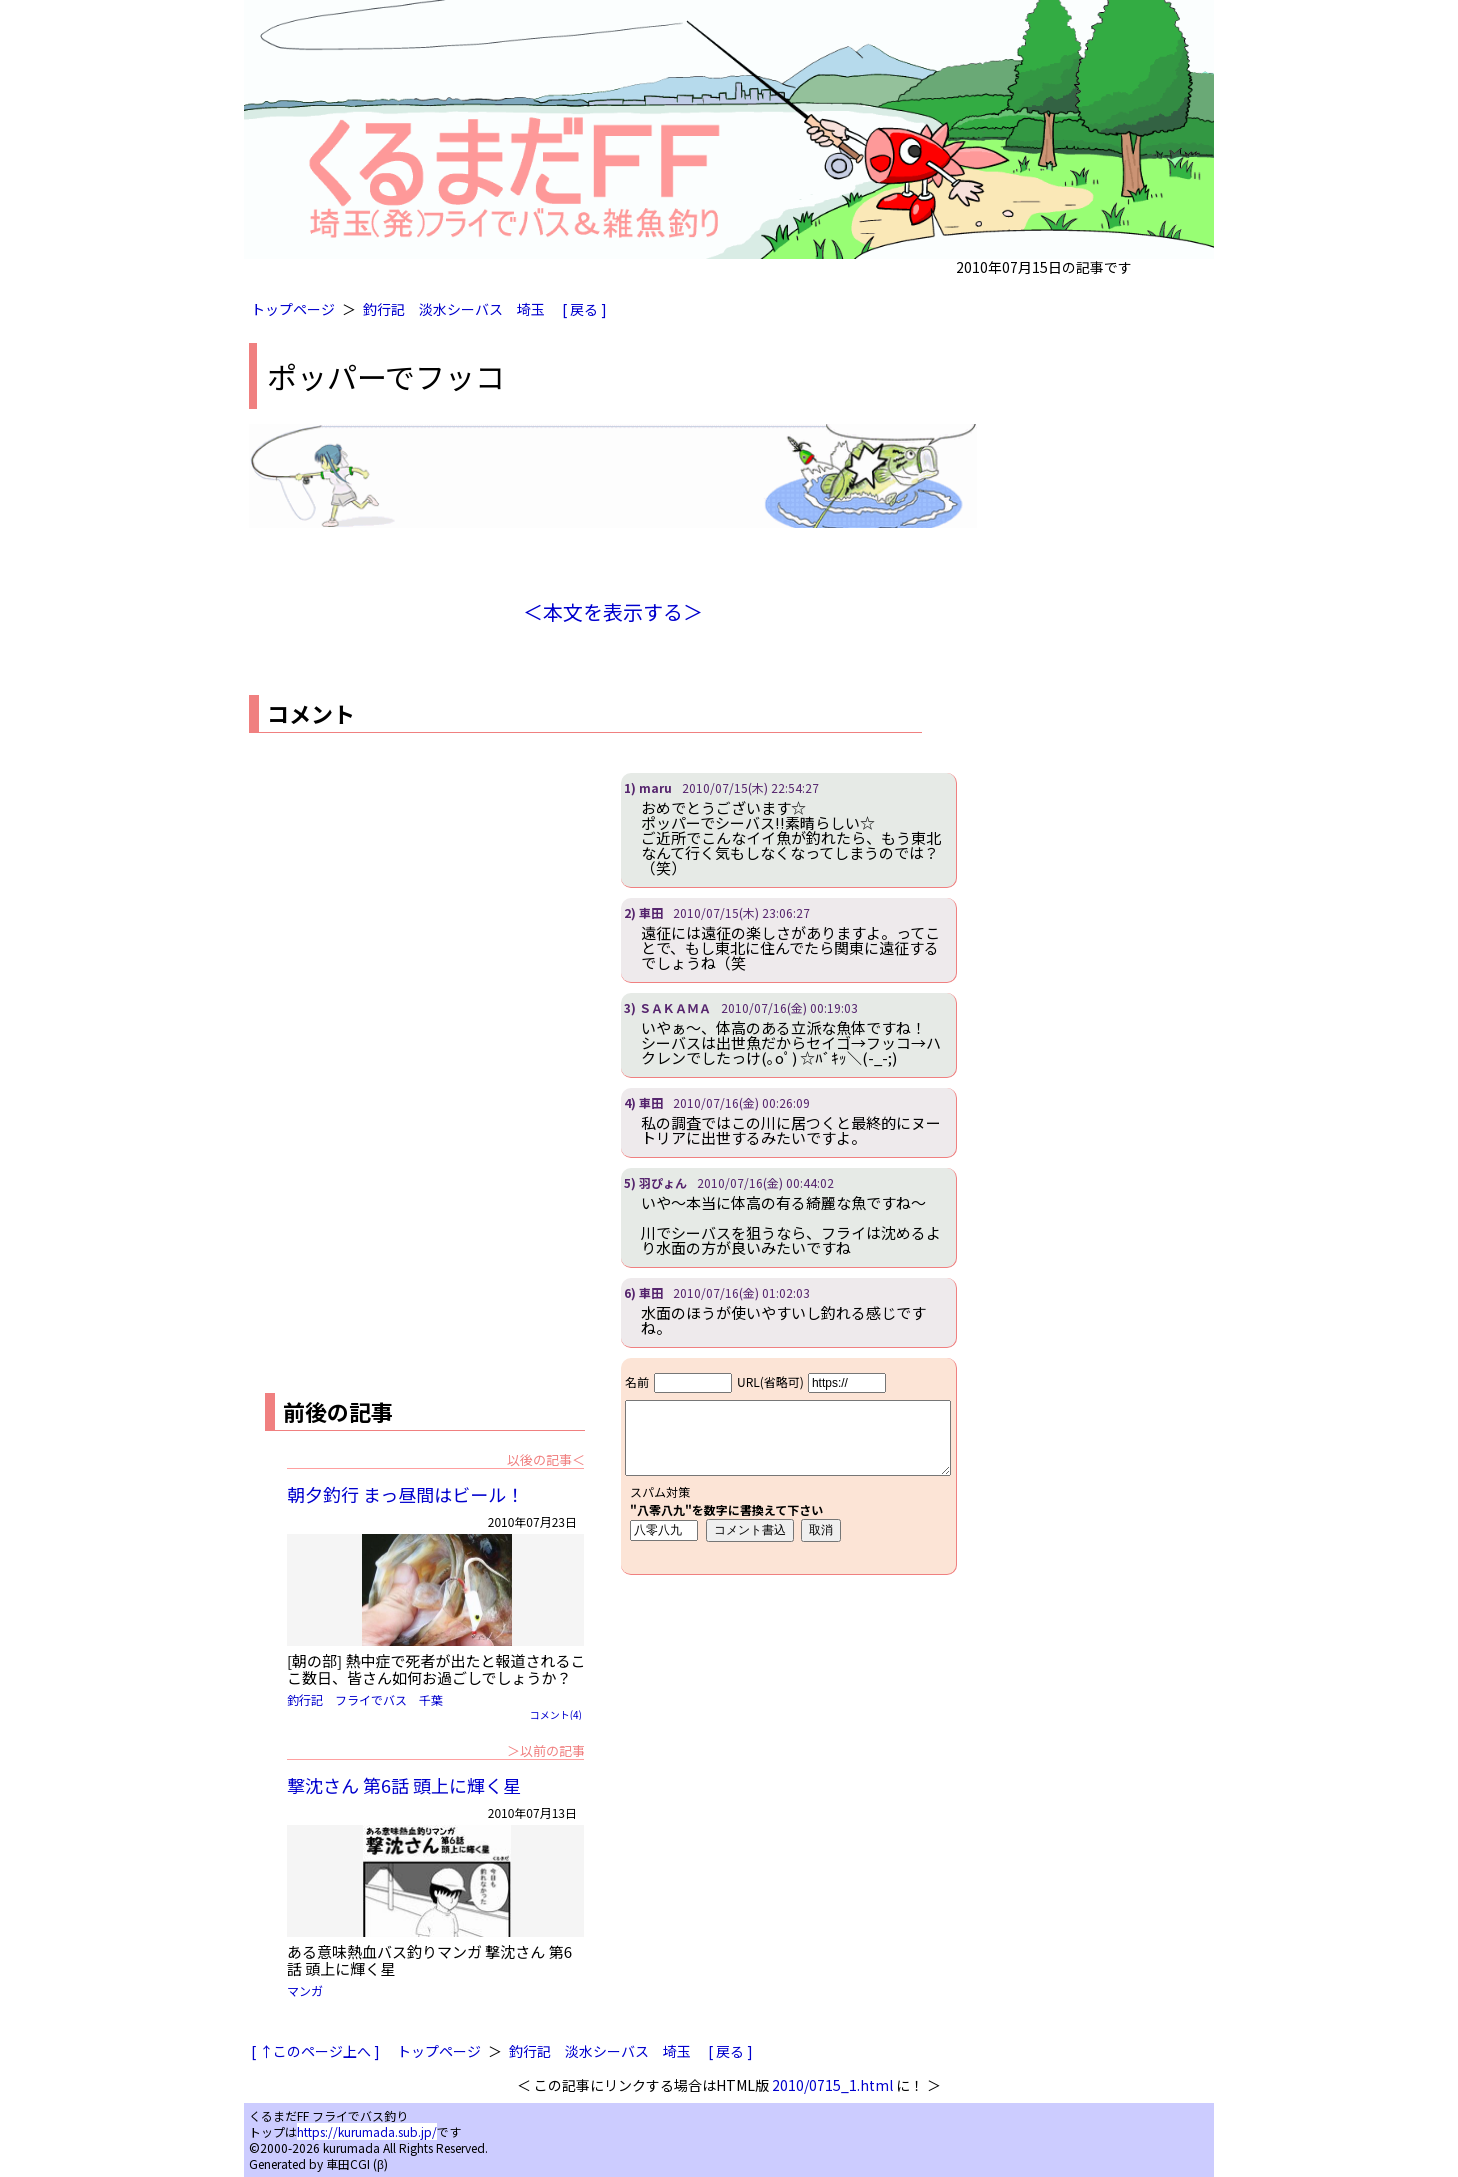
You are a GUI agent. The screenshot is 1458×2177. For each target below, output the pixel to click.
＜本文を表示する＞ (613, 611)
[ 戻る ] (584, 309)
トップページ (293, 309)
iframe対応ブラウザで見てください (788, 1466)
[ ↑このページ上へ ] (315, 2051)
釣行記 (384, 309)
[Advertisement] (417, 913)
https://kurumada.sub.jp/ (367, 2131)
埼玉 (531, 309)
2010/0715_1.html (832, 2085)
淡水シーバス (461, 309)
